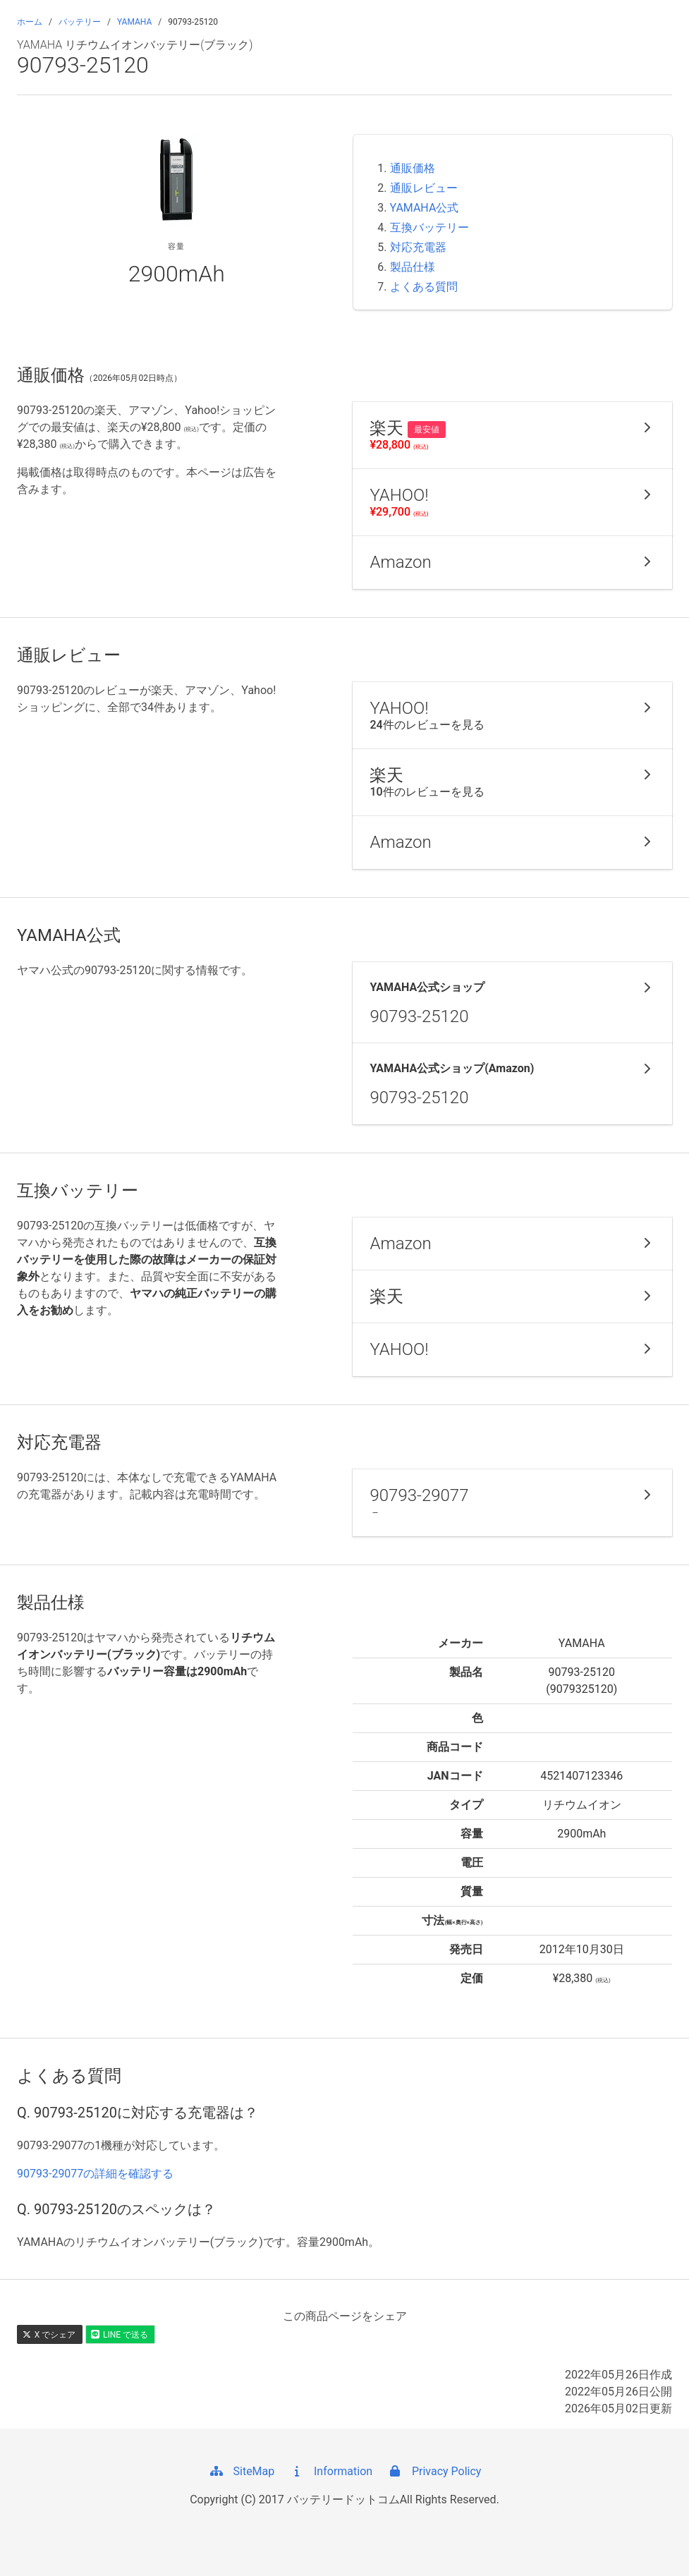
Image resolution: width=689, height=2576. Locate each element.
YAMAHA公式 (424, 207)
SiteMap (241, 2471)
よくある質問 (424, 286)
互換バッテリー (429, 227)
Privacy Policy (433, 2471)
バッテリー (80, 22)
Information (330, 2471)
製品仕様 (412, 267)
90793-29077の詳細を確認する (95, 2173)
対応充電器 (418, 247)
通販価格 (412, 168)
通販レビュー (424, 188)
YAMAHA (134, 22)
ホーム (29, 22)
